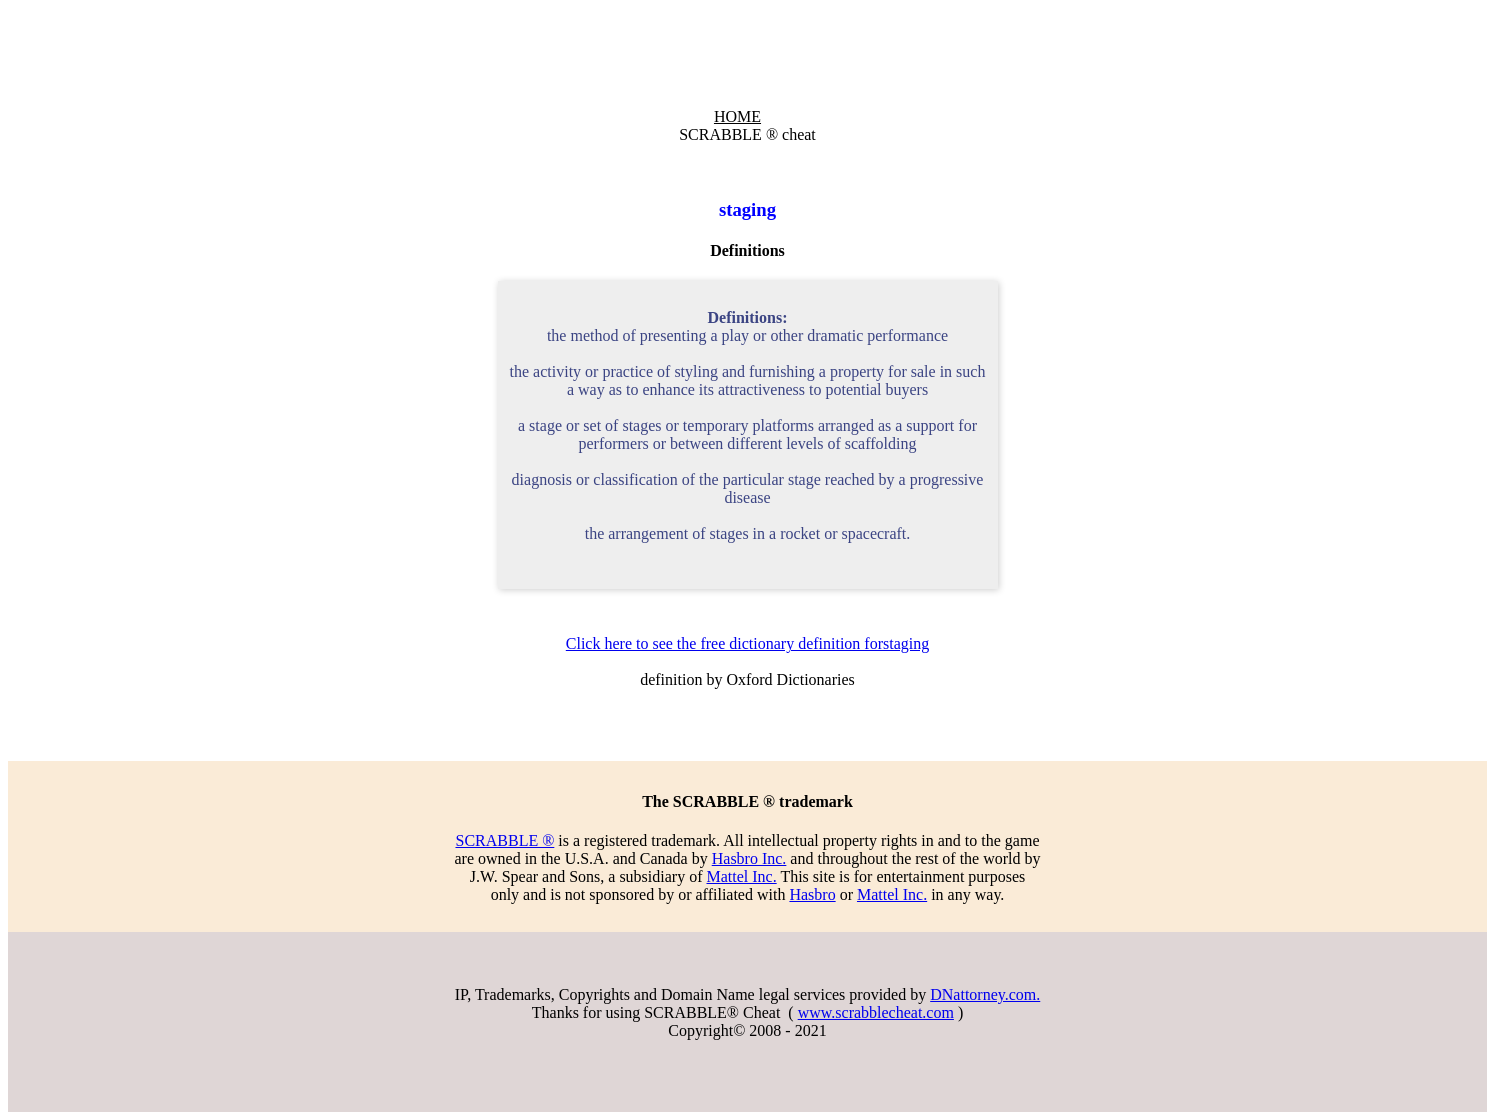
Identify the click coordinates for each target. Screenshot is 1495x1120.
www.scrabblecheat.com (876, 1012)
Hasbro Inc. (749, 858)
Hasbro (812, 894)
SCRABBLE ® (504, 840)
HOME (737, 116)
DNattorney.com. (985, 994)
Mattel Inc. (741, 876)
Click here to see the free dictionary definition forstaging (747, 643)
